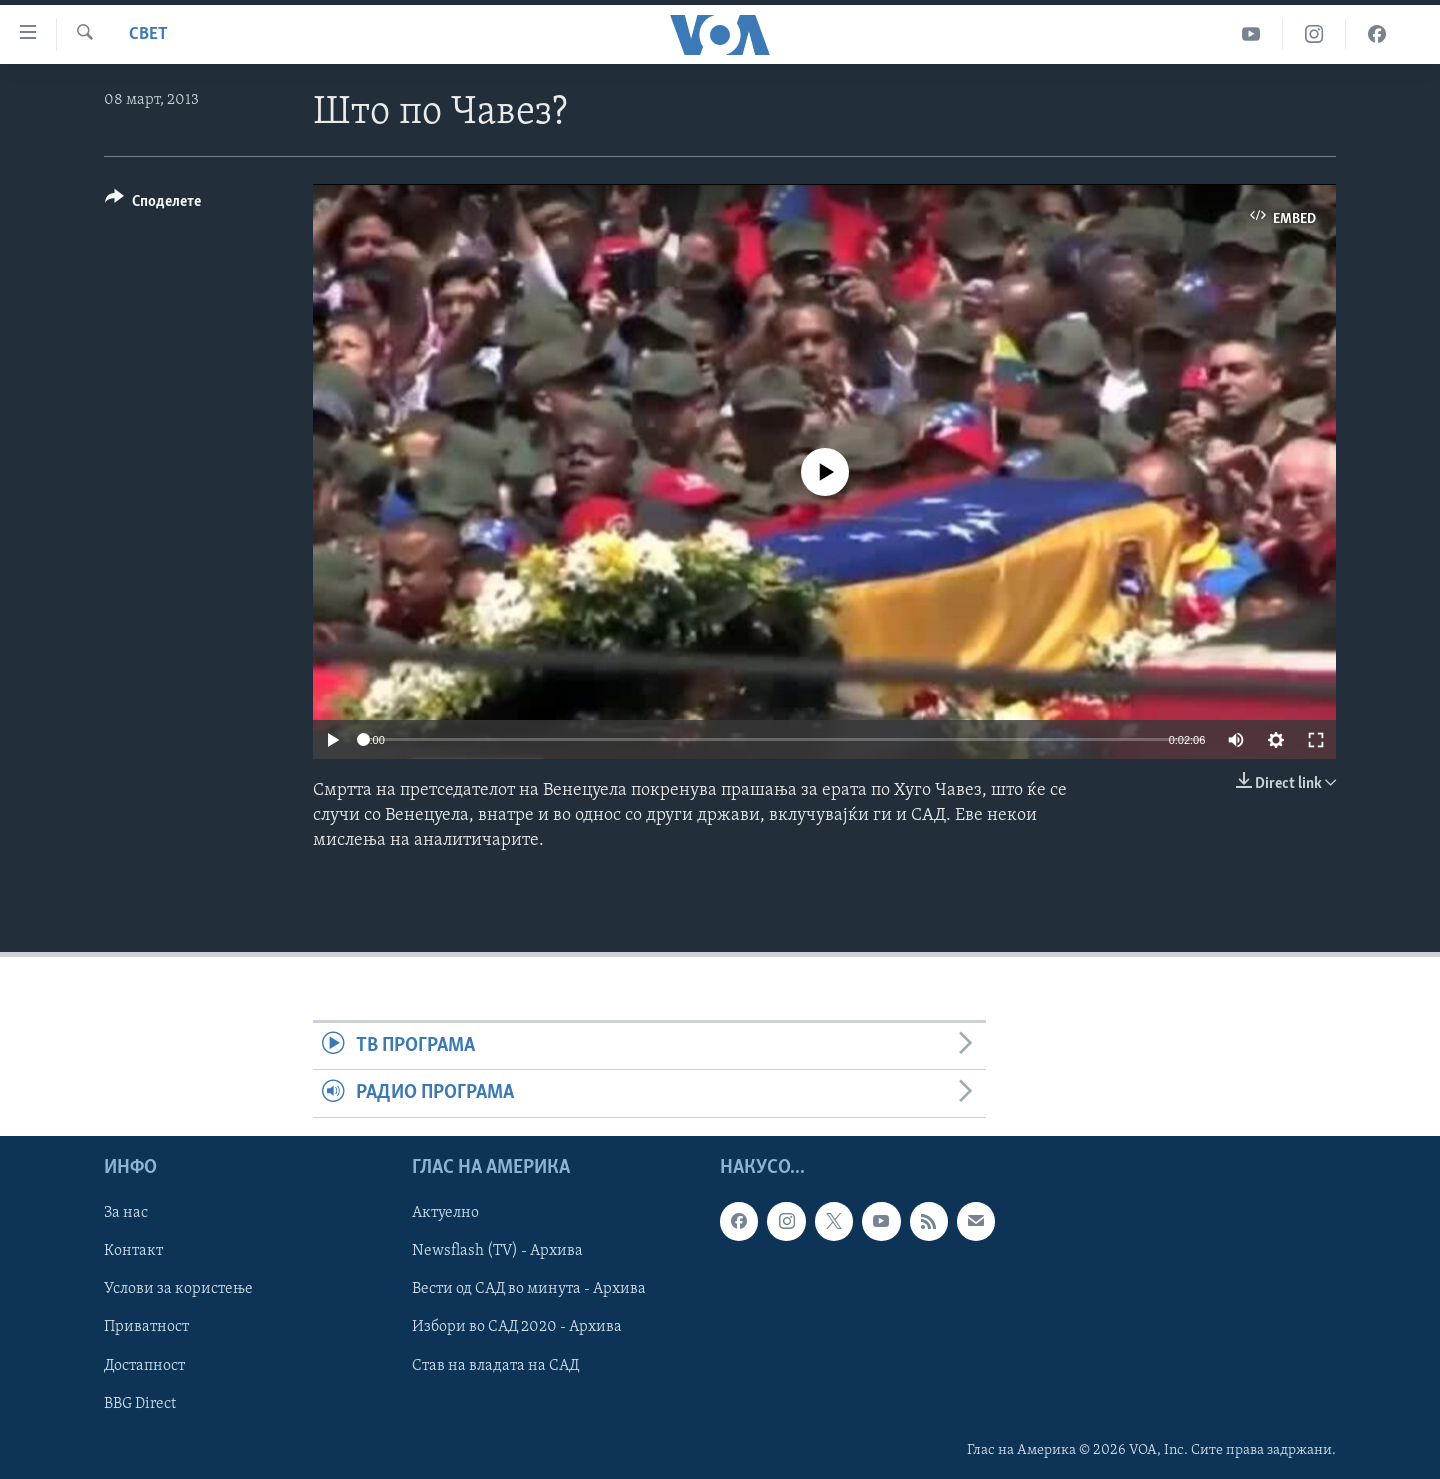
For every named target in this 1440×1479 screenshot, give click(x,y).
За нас (126, 1213)
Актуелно (445, 1213)
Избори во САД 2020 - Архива (517, 1327)
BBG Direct (140, 1403)
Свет (148, 34)
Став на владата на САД (495, 1365)
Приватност (146, 1327)
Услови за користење (178, 1289)
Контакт (133, 1251)
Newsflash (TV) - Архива (497, 1251)
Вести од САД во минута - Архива (529, 1289)
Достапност (144, 1365)
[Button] (153, 204)
